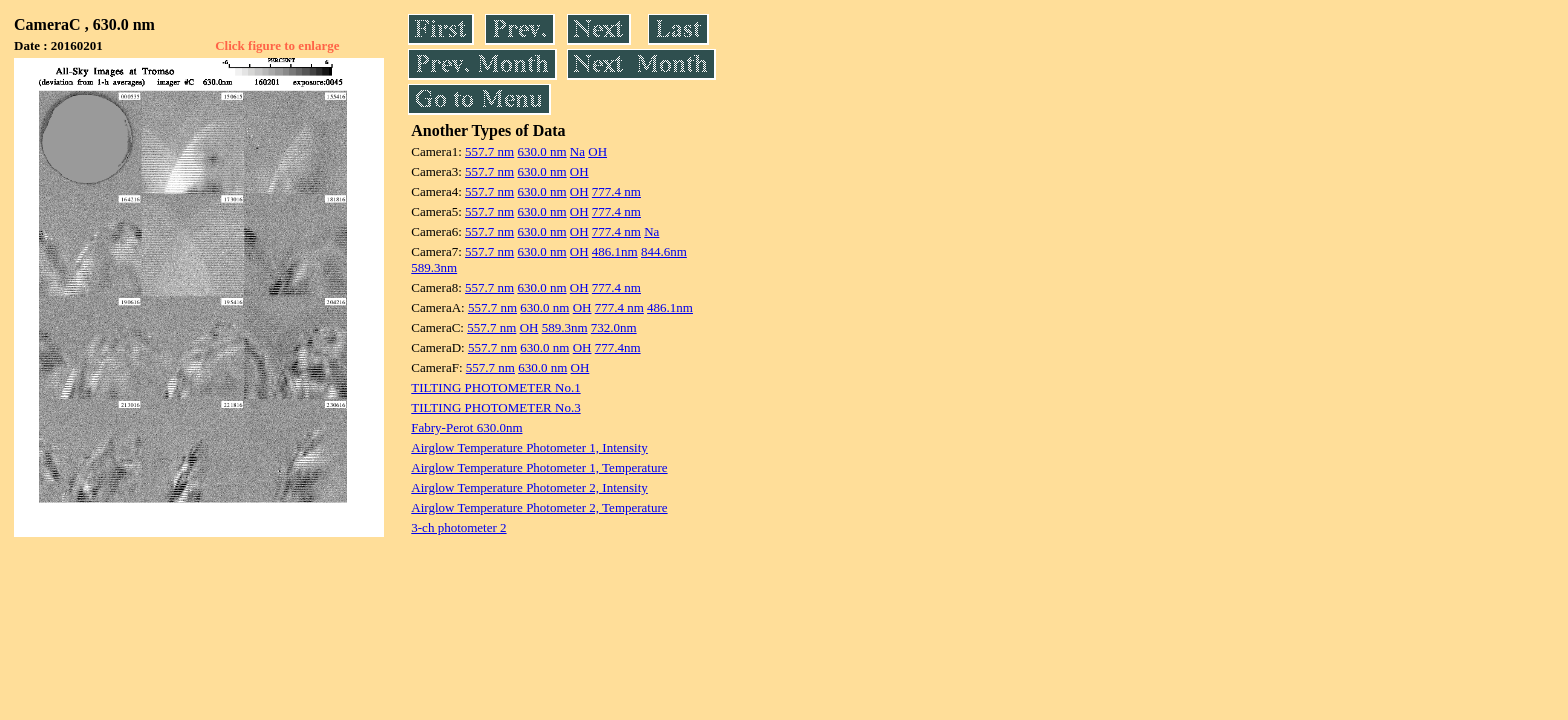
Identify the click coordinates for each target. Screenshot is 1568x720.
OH (597, 151)
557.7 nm (489, 151)
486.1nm (615, 251)
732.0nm (614, 327)
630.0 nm (541, 151)
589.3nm (434, 267)
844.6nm (664, 251)
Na (577, 151)
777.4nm (618, 347)
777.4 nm (616, 191)
